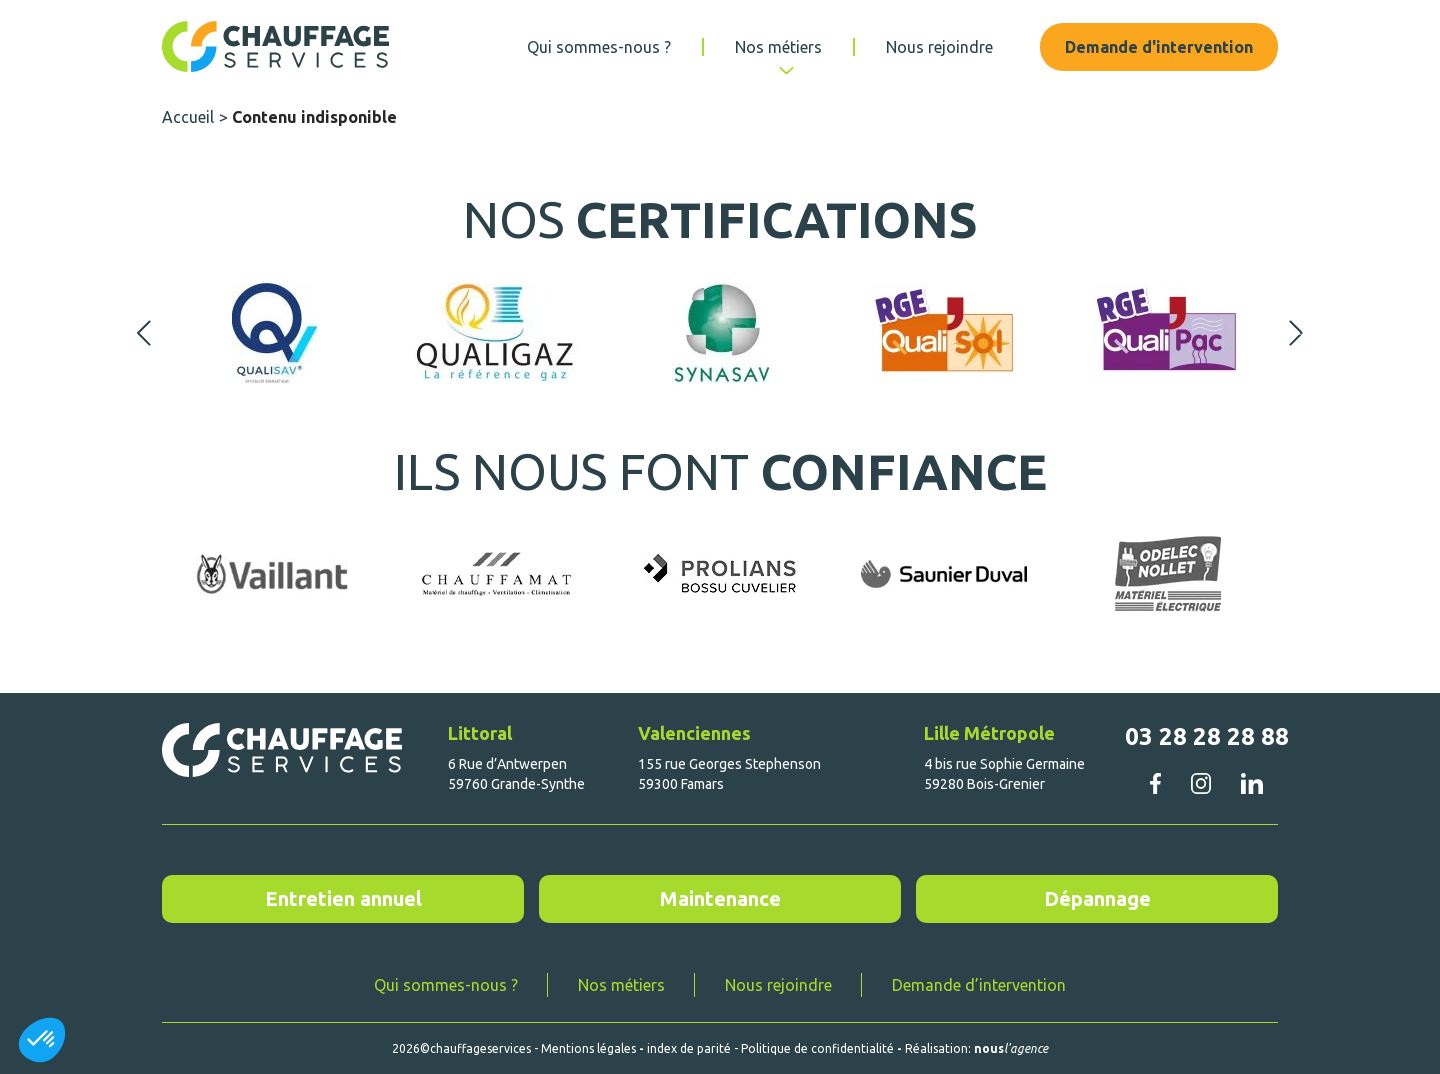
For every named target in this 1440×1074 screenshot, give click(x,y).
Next (1296, 333)
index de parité (689, 1048)
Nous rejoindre (939, 47)
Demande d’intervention (979, 985)
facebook (1155, 783)
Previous (144, 333)
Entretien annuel (343, 898)
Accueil (188, 117)
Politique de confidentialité (817, 1048)
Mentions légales (588, 1048)
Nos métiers (778, 47)
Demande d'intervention (1159, 47)
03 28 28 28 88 (1207, 736)
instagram (1201, 783)
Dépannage (1097, 898)
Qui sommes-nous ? (599, 47)
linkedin (1251, 783)
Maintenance (720, 898)
